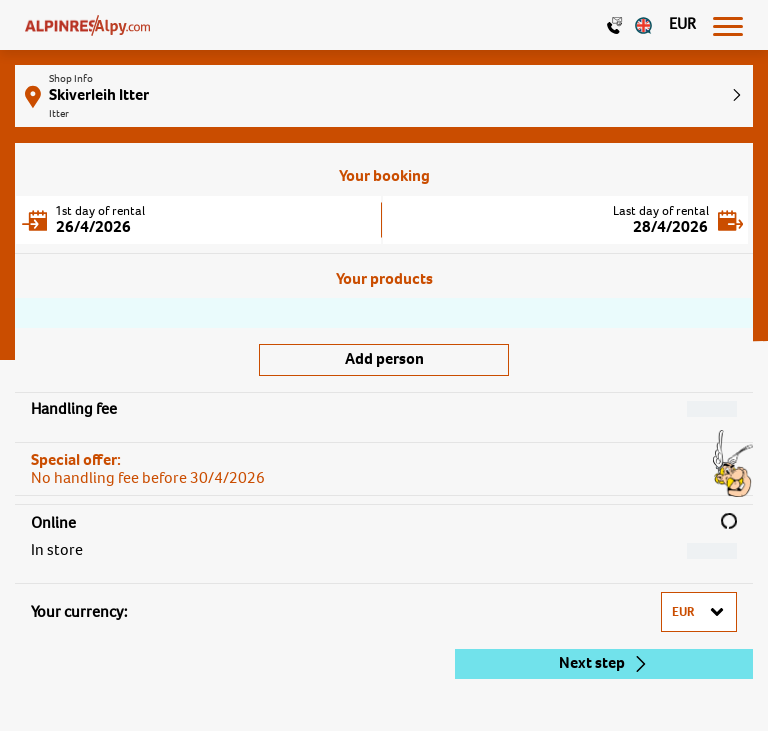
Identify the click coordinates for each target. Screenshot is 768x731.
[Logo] (87, 25)
